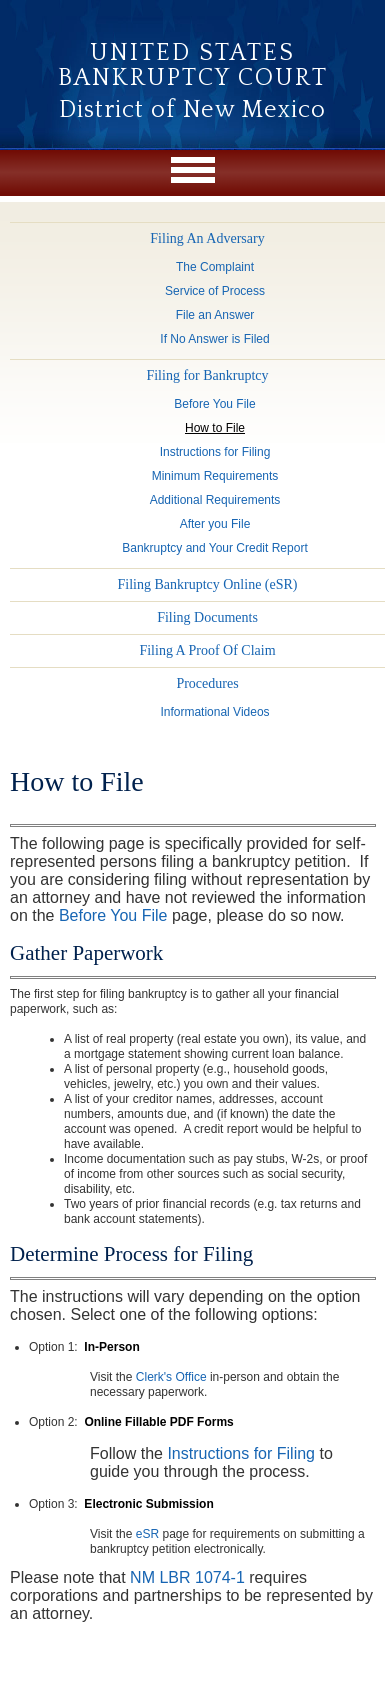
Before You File (113, 915)
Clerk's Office (171, 1377)
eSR (147, 1534)
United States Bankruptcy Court (193, 65)
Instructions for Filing (241, 1453)
